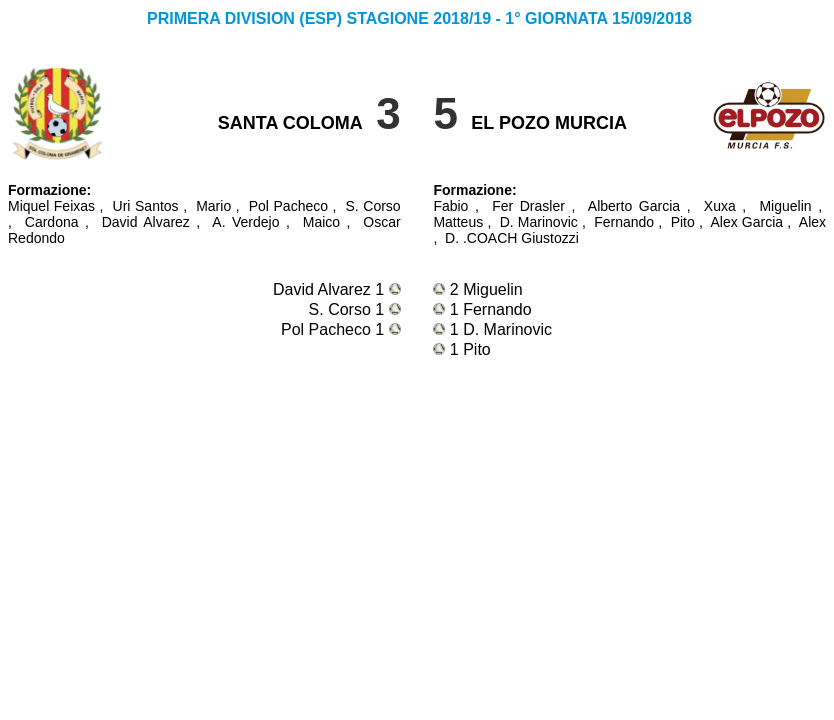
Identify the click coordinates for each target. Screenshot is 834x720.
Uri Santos (146, 206)
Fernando (624, 222)
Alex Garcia (746, 222)
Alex (812, 222)
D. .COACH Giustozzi (512, 238)
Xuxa (720, 206)
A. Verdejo (245, 222)
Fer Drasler (528, 206)
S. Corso (373, 206)
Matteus (458, 222)
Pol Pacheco (288, 206)
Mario (213, 206)
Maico (321, 222)
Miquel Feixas (51, 206)
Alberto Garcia (634, 206)
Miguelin (785, 206)
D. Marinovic (539, 222)
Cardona (52, 222)
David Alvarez (146, 222)
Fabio (450, 206)
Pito (683, 222)
